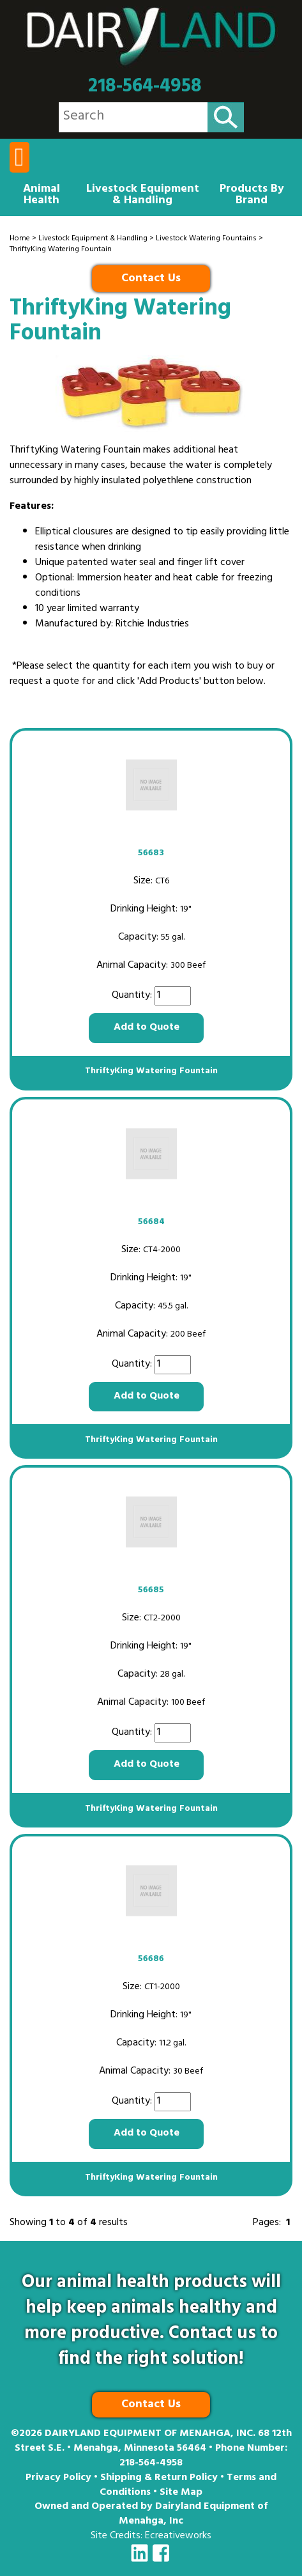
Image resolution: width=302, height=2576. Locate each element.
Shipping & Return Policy (159, 2478)
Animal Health (41, 195)
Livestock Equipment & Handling (142, 195)
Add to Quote (146, 1027)
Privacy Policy (58, 2478)
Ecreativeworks (178, 2536)
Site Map (181, 2492)
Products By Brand (252, 195)
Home (20, 239)
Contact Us (151, 279)
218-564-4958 (145, 87)
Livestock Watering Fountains (206, 239)
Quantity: (133, 996)
